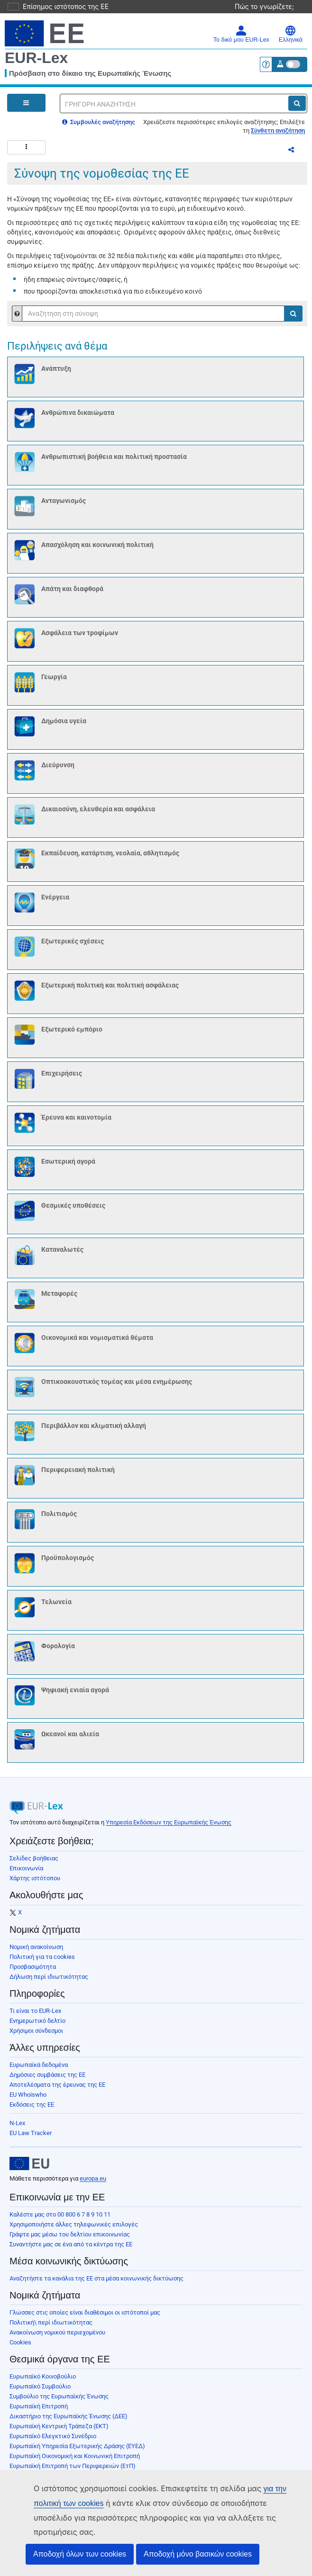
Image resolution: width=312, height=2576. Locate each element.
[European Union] (29, 2169)
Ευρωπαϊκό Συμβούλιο (40, 2392)
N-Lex (17, 2128)
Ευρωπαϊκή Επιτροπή (38, 2411)
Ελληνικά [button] (291, 34)
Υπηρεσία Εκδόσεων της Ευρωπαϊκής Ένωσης (168, 1827)
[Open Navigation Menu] (26, 103)
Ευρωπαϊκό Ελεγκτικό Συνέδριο (52, 2441)
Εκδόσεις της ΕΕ (31, 2110)
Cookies (20, 2348)
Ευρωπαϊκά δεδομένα (38, 2070)
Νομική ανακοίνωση (36, 1952)
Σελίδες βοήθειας (33, 1863)
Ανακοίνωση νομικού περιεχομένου (57, 2338)
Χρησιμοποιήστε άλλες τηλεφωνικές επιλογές (73, 2230)
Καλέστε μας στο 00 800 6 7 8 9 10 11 (59, 2220)
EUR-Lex (36, 57)
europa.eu (93, 2184)
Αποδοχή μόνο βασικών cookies (198, 2554)
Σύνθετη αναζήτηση (278, 130)
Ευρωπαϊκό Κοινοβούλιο (42, 2382)
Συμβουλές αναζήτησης (98, 122)
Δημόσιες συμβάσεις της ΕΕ (47, 2080)
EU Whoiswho (27, 2100)
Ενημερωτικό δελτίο (37, 2026)
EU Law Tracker (30, 2138)
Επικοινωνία (26, 1873)
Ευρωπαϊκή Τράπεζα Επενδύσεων (55, 2481)
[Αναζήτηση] (297, 103)
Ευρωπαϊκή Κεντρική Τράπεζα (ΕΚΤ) (59, 2431)
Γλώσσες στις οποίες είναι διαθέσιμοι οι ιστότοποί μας (84, 2318)
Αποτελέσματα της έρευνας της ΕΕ (57, 2090)
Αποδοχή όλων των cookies (79, 2554)
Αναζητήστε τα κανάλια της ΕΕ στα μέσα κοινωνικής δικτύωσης (96, 2284)
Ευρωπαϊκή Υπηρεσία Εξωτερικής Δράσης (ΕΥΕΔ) (77, 2451)
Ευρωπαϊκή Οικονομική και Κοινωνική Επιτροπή (74, 2461)
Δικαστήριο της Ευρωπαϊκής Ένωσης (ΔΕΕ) (68, 2421)
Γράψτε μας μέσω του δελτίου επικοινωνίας (69, 2240)
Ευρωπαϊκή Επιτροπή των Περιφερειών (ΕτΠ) (72, 2471)
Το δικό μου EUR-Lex (241, 34)
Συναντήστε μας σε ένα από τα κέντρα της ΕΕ (70, 2249)
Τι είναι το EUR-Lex (35, 2016)
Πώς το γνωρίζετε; (269, 6)
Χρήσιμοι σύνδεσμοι (36, 2036)
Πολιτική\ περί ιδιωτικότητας (50, 2328)
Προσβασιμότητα (32, 1972)
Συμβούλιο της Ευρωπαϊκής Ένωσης (59, 2401)
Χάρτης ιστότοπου (34, 1883)
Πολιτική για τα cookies (42, 1962)
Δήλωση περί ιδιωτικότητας (48, 1982)
